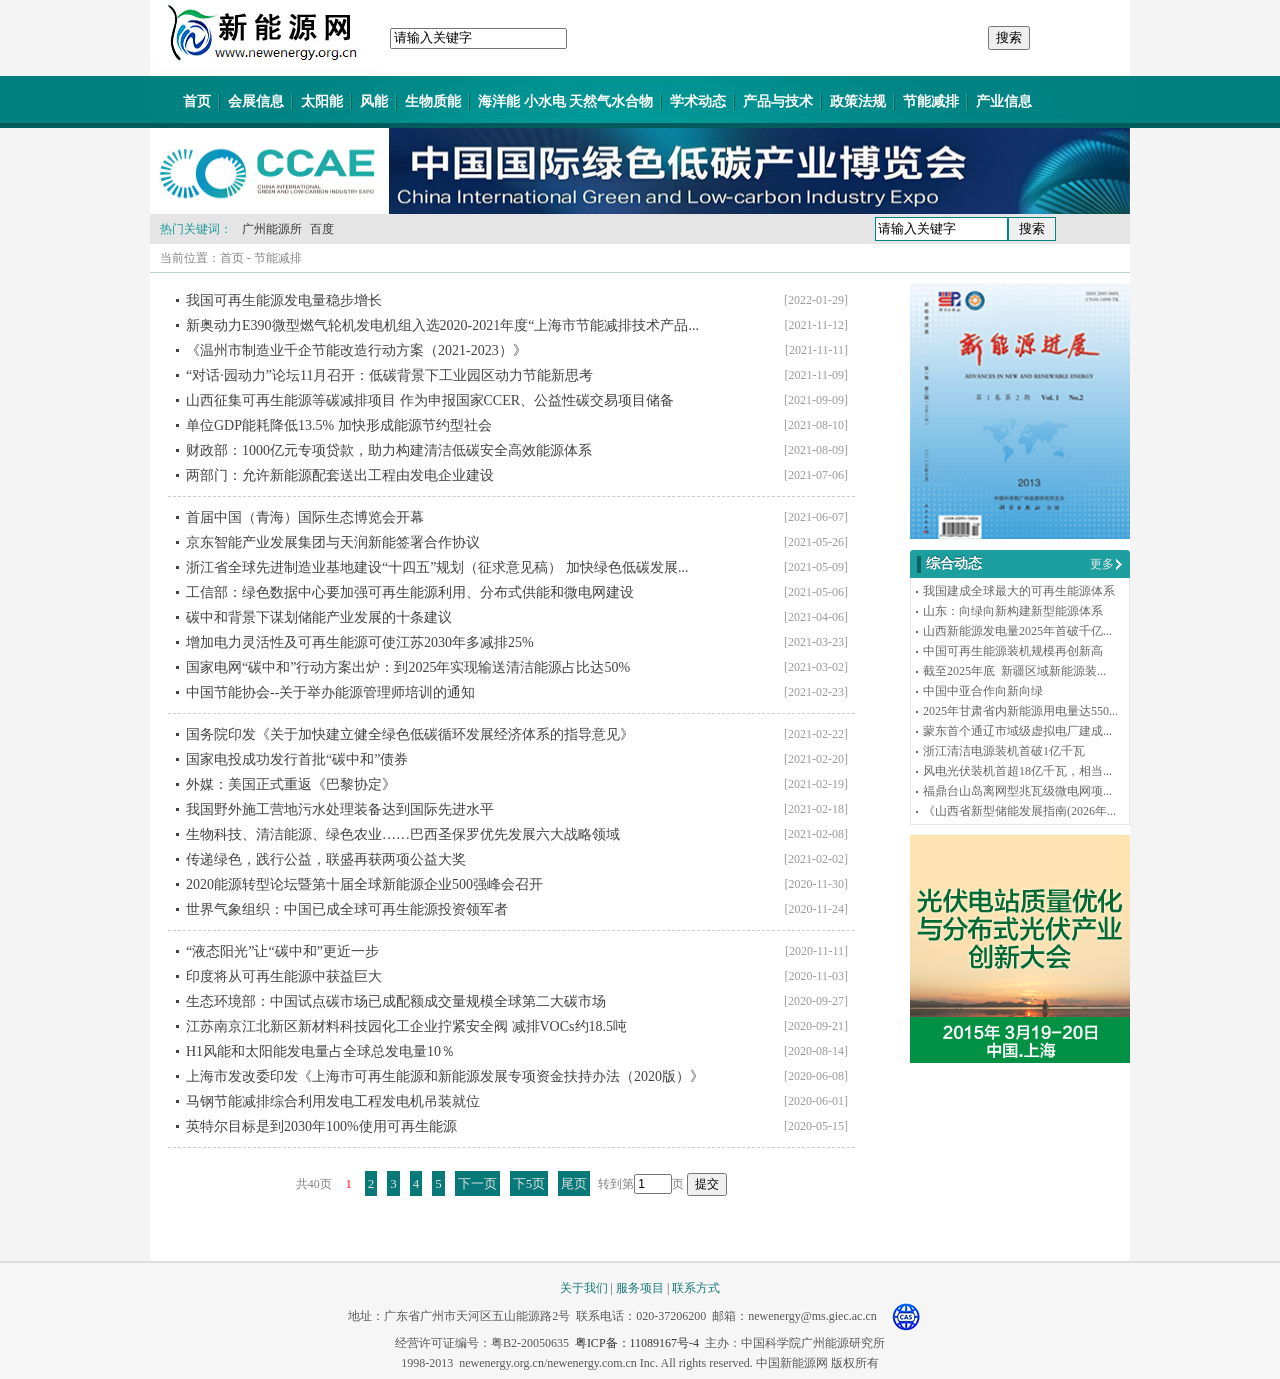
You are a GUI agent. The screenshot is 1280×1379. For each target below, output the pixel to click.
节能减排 (931, 101)
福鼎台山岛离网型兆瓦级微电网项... (1017, 791)
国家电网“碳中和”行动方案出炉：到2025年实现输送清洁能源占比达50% (408, 667)
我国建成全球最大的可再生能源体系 (1019, 591)
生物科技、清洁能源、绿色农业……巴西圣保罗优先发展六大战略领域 (403, 834)
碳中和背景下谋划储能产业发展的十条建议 (319, 617)
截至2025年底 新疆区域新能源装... (1014, 671)
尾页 (574, 1183)
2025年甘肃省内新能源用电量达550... (1020, 711)
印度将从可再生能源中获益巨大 (284, 976)
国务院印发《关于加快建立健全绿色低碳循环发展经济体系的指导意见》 (410, 734)
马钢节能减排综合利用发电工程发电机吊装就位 (333, 1101)
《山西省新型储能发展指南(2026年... (1019, 811)
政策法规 (858, 101)
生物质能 (433, 101)
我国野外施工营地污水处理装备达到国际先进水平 (340, 809)
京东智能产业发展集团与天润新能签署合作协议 (333, 542)
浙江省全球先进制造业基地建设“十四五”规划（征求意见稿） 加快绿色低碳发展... (437, 567)
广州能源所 (272, 229)
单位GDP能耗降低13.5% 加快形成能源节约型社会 (339, 425)
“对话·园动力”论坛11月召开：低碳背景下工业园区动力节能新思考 (389, 375)
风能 (374, 101)
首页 (197, 101)
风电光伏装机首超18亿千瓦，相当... (1017, 771)
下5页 (529, 1183)
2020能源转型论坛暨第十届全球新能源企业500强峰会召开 (364, 884)
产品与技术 (778, 101)
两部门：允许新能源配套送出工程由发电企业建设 (340, 475)
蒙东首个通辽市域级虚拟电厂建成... (1017, 731)
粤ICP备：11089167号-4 (637, 1343)
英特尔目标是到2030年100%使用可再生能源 (321, 1126)
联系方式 (696, 1288)
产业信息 (1004, 101)
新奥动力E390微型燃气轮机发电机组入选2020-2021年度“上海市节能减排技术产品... (442, 325)
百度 (322, 229)
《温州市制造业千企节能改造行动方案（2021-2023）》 (356, 350)
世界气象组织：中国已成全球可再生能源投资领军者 (347, 909)
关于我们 (584, 1288)
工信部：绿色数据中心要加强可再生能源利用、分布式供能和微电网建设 (410, 592)
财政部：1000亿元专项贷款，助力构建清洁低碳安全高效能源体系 (389, 450)
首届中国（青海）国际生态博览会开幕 (305, 517)
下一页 (477, 1183)
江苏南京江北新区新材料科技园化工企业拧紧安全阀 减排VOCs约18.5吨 (406, 1026)
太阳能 (322, 101)
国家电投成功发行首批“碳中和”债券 (297, 759)
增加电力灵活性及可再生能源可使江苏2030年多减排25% (360, 642)
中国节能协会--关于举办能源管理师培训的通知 (330, 692)
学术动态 (698, 101)
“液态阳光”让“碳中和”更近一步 (282, 951)
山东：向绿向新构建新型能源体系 (1013, 611)
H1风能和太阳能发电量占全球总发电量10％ (320, 1051)
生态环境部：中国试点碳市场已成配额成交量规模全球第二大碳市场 (396, 1001)
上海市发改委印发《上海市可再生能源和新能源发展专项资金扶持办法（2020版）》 (445, 1076)
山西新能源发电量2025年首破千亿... (1017, 631)
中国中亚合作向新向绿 (983, 691)
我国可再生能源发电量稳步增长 (284, 300)
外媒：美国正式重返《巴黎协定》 (291, 784)
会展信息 (256, 101)
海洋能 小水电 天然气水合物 (565, 101)
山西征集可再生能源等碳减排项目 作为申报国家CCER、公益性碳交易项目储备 (430, 400)
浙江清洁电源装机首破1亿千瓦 (1004, 751)
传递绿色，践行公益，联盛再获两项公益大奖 (326, 859)
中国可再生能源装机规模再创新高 (1013, 651)
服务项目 (640, 1288)
